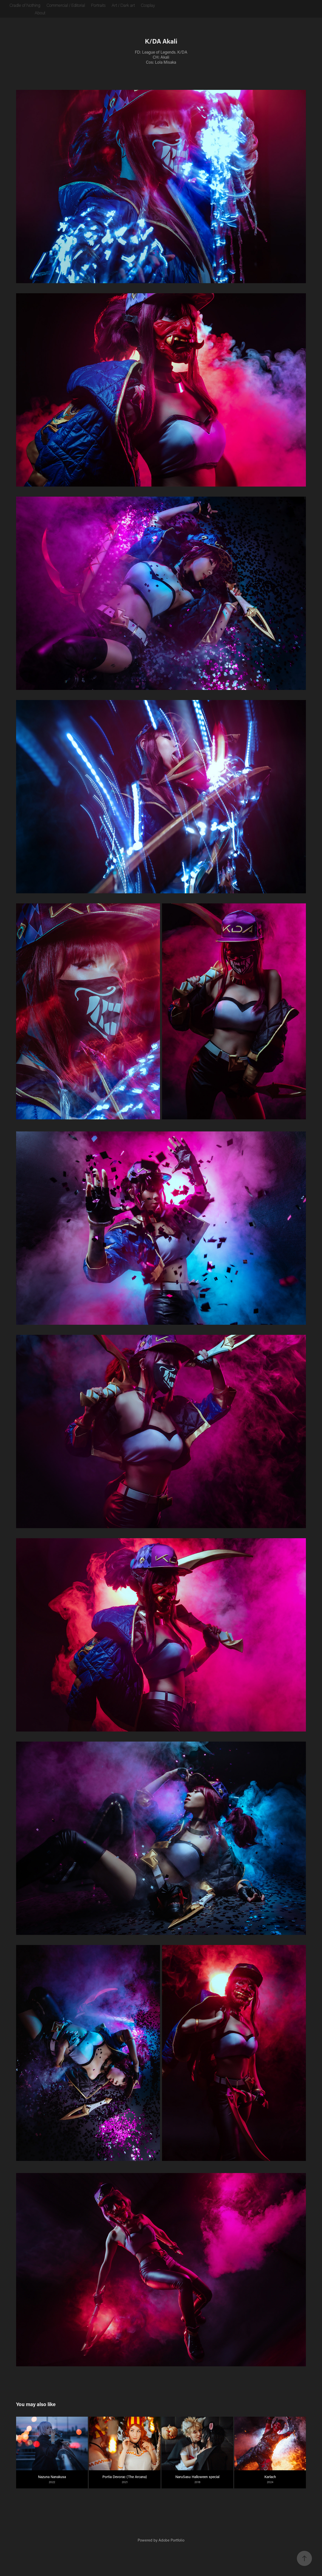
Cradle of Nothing (25, 5)
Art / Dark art (123, 5)
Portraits (98, 5)
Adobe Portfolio (171, 2540)
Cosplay (148, 5)
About (40, 12)
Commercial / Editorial (66, 5)
